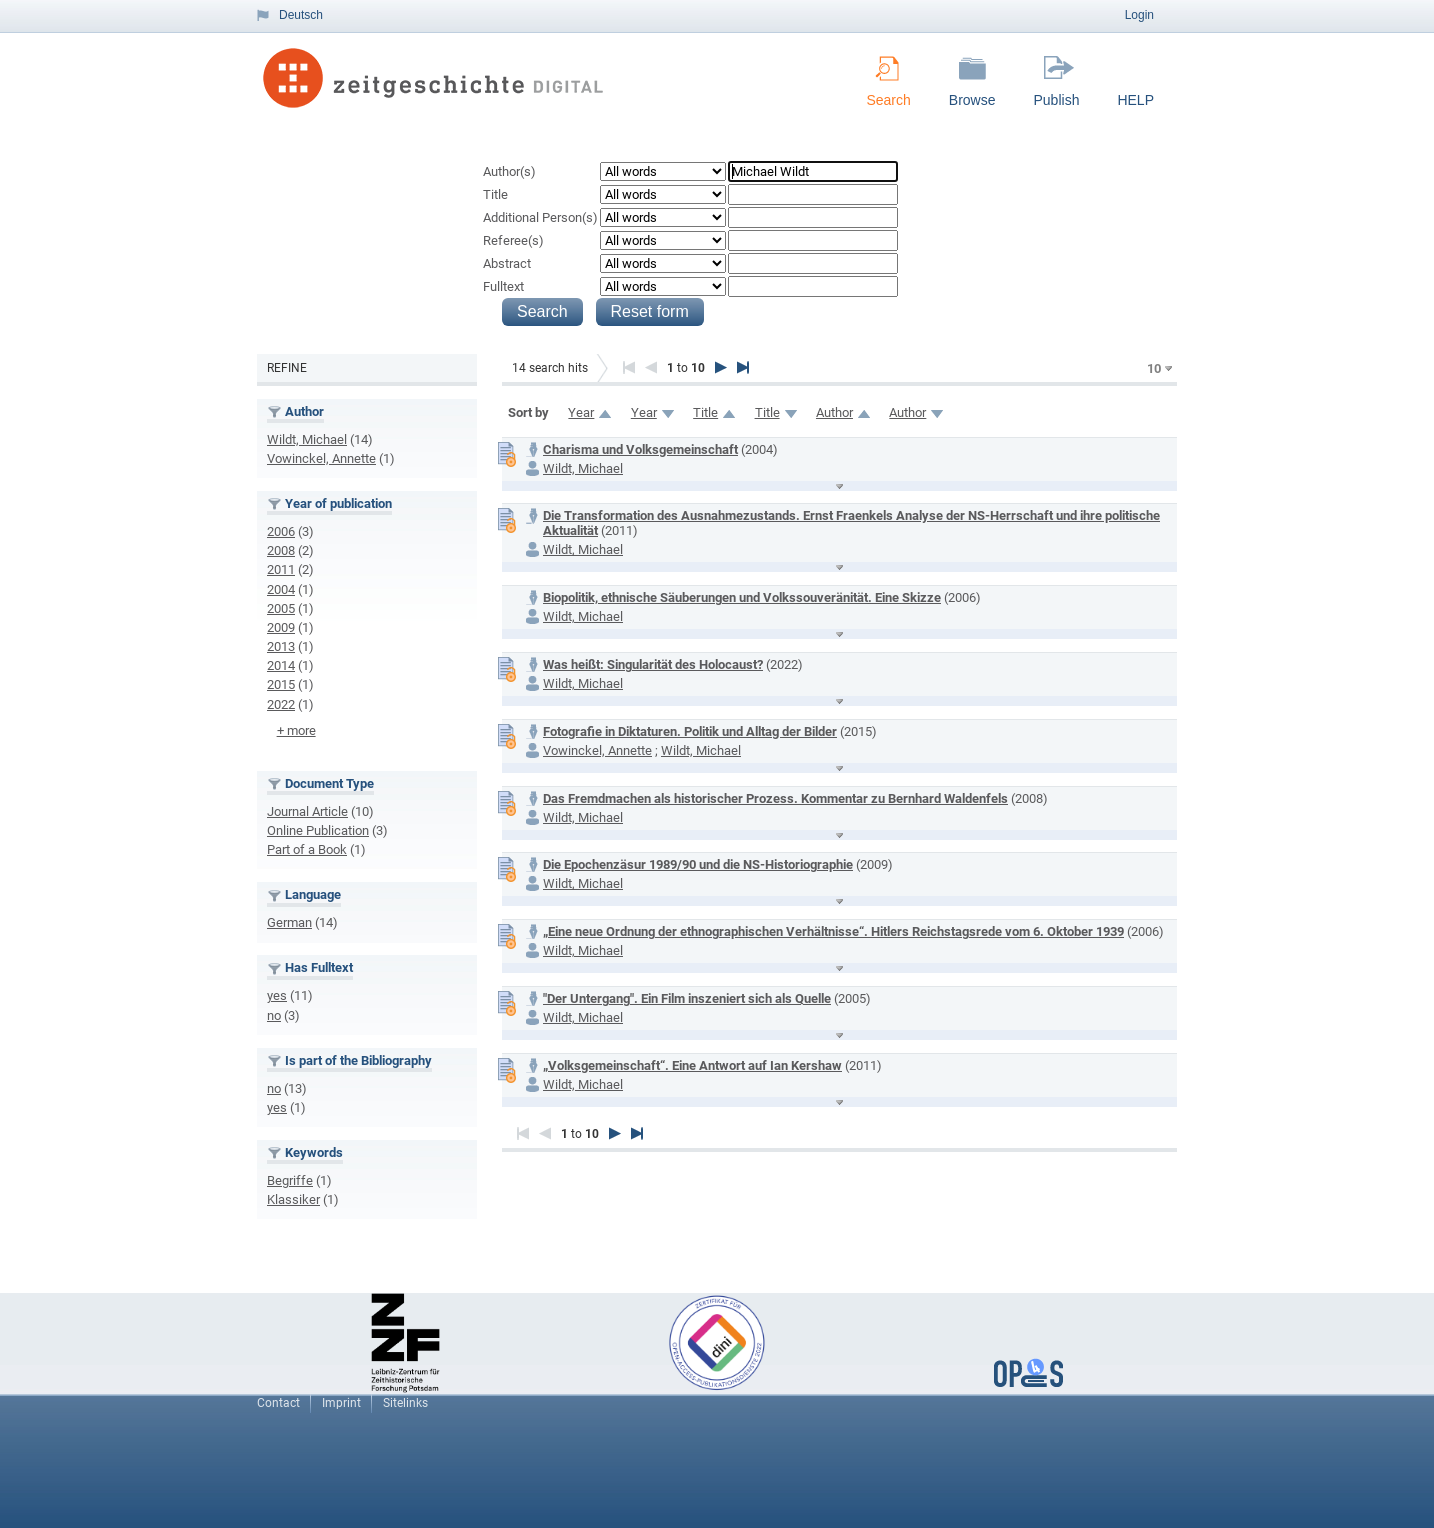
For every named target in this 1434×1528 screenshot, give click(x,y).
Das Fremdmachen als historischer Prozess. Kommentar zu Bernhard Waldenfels (775, 798)
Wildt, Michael (307, 439)
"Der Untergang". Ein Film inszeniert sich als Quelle (687, 998)
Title (495, 194)
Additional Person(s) (540, 217)
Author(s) (509, 171)
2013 (281, 646)
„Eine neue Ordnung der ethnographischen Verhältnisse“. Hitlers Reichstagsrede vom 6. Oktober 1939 (833, 931)
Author (834, 412)
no (274, 1015)
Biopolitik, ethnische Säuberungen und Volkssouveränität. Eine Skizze (742, 597)
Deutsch (301, 15)
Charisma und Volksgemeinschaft (640, 449)
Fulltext (503, 286)
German (289, 922)
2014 (281, 665)
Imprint (341, 1403)
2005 (281, 608)
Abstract (507, 263)
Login (1139, 15)
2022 (281, 704)
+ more (296, 730)
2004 (281, 589)
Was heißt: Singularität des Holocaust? (653, 664)
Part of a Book (307, 849)
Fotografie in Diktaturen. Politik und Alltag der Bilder (690, 731)
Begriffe (290, 1180)
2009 (281, 627)
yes (277, 995)
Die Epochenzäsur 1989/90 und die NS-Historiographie (698, 864)
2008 (281, 550)
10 (1154, 368)
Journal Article (307, 811)
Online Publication (318, 830)
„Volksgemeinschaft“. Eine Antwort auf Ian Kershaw (692, 1065)
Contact (278, 1403)
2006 (281, 531)
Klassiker (293, 1199)
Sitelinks (405, 1403)
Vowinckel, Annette (321, 458)
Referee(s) (513, 240)
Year (581, 412)
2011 (281, 569)
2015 (281, 684)
